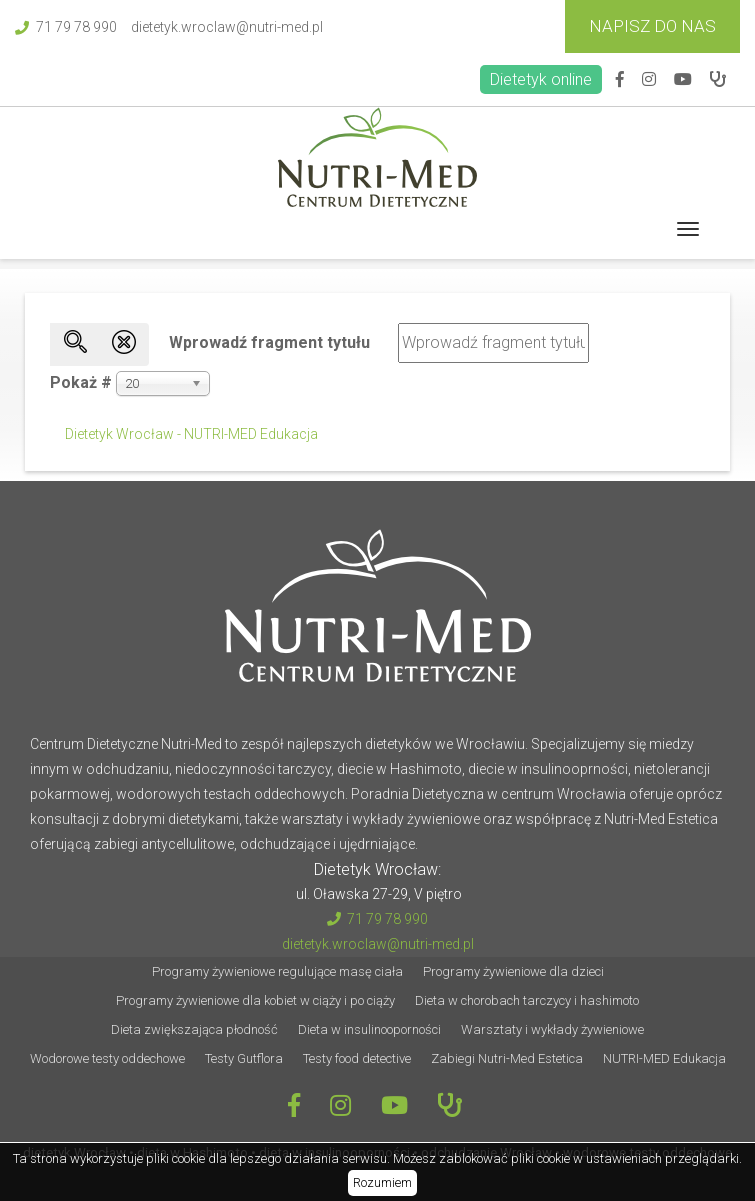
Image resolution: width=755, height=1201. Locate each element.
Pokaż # (81, 382)
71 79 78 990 (66, 27)
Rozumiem (382, 1182)
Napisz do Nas (652, 26)
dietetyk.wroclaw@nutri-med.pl (227, 27)
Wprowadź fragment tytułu (271, 342)
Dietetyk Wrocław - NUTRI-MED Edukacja (191, 434)
